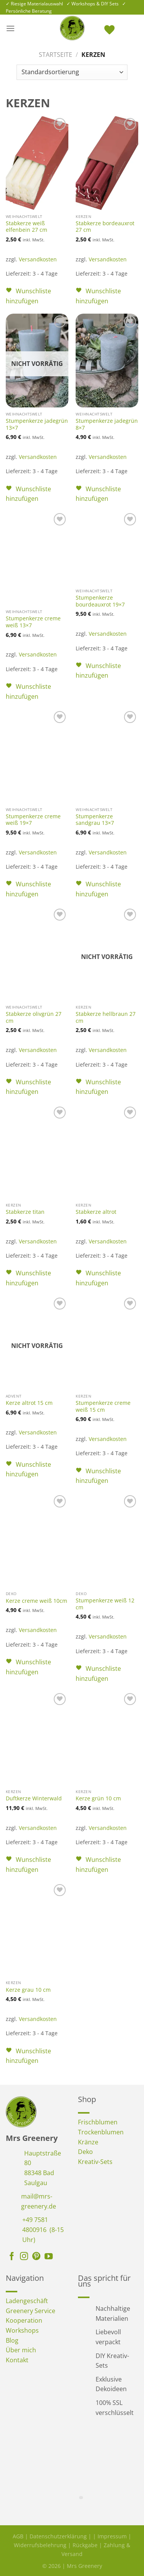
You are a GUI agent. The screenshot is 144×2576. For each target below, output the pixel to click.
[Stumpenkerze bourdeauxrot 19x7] (107, 547)
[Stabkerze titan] (37, 1151)
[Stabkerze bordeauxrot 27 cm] (107, 163)
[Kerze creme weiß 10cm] (37, 1540)
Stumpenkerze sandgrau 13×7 (95, 819)
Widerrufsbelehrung (40, 2545)
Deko (85, 2151)
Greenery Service (30, 2311)
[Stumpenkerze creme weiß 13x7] (37, 558)
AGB (18, 2536)
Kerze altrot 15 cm (29, 1402)
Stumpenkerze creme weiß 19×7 (33, 819)
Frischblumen (98, 2122)
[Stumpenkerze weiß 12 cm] (107, 1540)
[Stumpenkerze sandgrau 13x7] (107, 756)
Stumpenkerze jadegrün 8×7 (107, 424)
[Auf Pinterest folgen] (36, 2257)
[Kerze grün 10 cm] (107, 1738)
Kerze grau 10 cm (28, 1989)
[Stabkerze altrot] (107, 1151)
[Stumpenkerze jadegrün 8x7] (107, 360)
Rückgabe (85, 2545)
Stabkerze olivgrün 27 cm (33, 1017)
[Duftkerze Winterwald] (37, 1738)
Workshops (22, 2330)
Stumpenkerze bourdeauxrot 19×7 (100, 601)
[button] (37, 296)
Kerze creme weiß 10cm (36, 1600)
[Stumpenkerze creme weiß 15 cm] (107, 1342)
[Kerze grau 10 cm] (37, 1929)
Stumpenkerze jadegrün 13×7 (37, 424)
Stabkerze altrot (96, 1211)
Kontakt (17, 2360)
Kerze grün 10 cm (98, 1798)
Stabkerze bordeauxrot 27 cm (105, 226)
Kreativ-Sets (95, 2161)
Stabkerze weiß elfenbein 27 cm (26, 226)
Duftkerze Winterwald (34, 1798)
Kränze (88, 2142)
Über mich (21, 2350)
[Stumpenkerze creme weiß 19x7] (37, 756)
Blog (12, 2340)
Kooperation (24, 2320)
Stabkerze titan (25, 1211)
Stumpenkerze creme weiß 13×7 (33, 621)
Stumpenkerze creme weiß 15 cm (103, 1406)
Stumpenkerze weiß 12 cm (105, 1603)
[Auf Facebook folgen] (12, 2257)
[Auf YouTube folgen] (49, 2257)
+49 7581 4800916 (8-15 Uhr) (43, 2229)
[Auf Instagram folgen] (24, 2257)
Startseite (55, 54)
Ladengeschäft (27, 2301)
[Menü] (10, 28)
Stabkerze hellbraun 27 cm (106, 1017)
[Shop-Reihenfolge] (72, 72)
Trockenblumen (101, 2132)
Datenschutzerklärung (58, 2536)
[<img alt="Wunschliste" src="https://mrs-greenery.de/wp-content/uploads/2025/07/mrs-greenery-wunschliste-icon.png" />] (110, 28)
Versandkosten (38, 259)
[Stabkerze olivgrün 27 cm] (37, 953)
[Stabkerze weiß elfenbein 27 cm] (37, 163)
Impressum (112, 2536)
